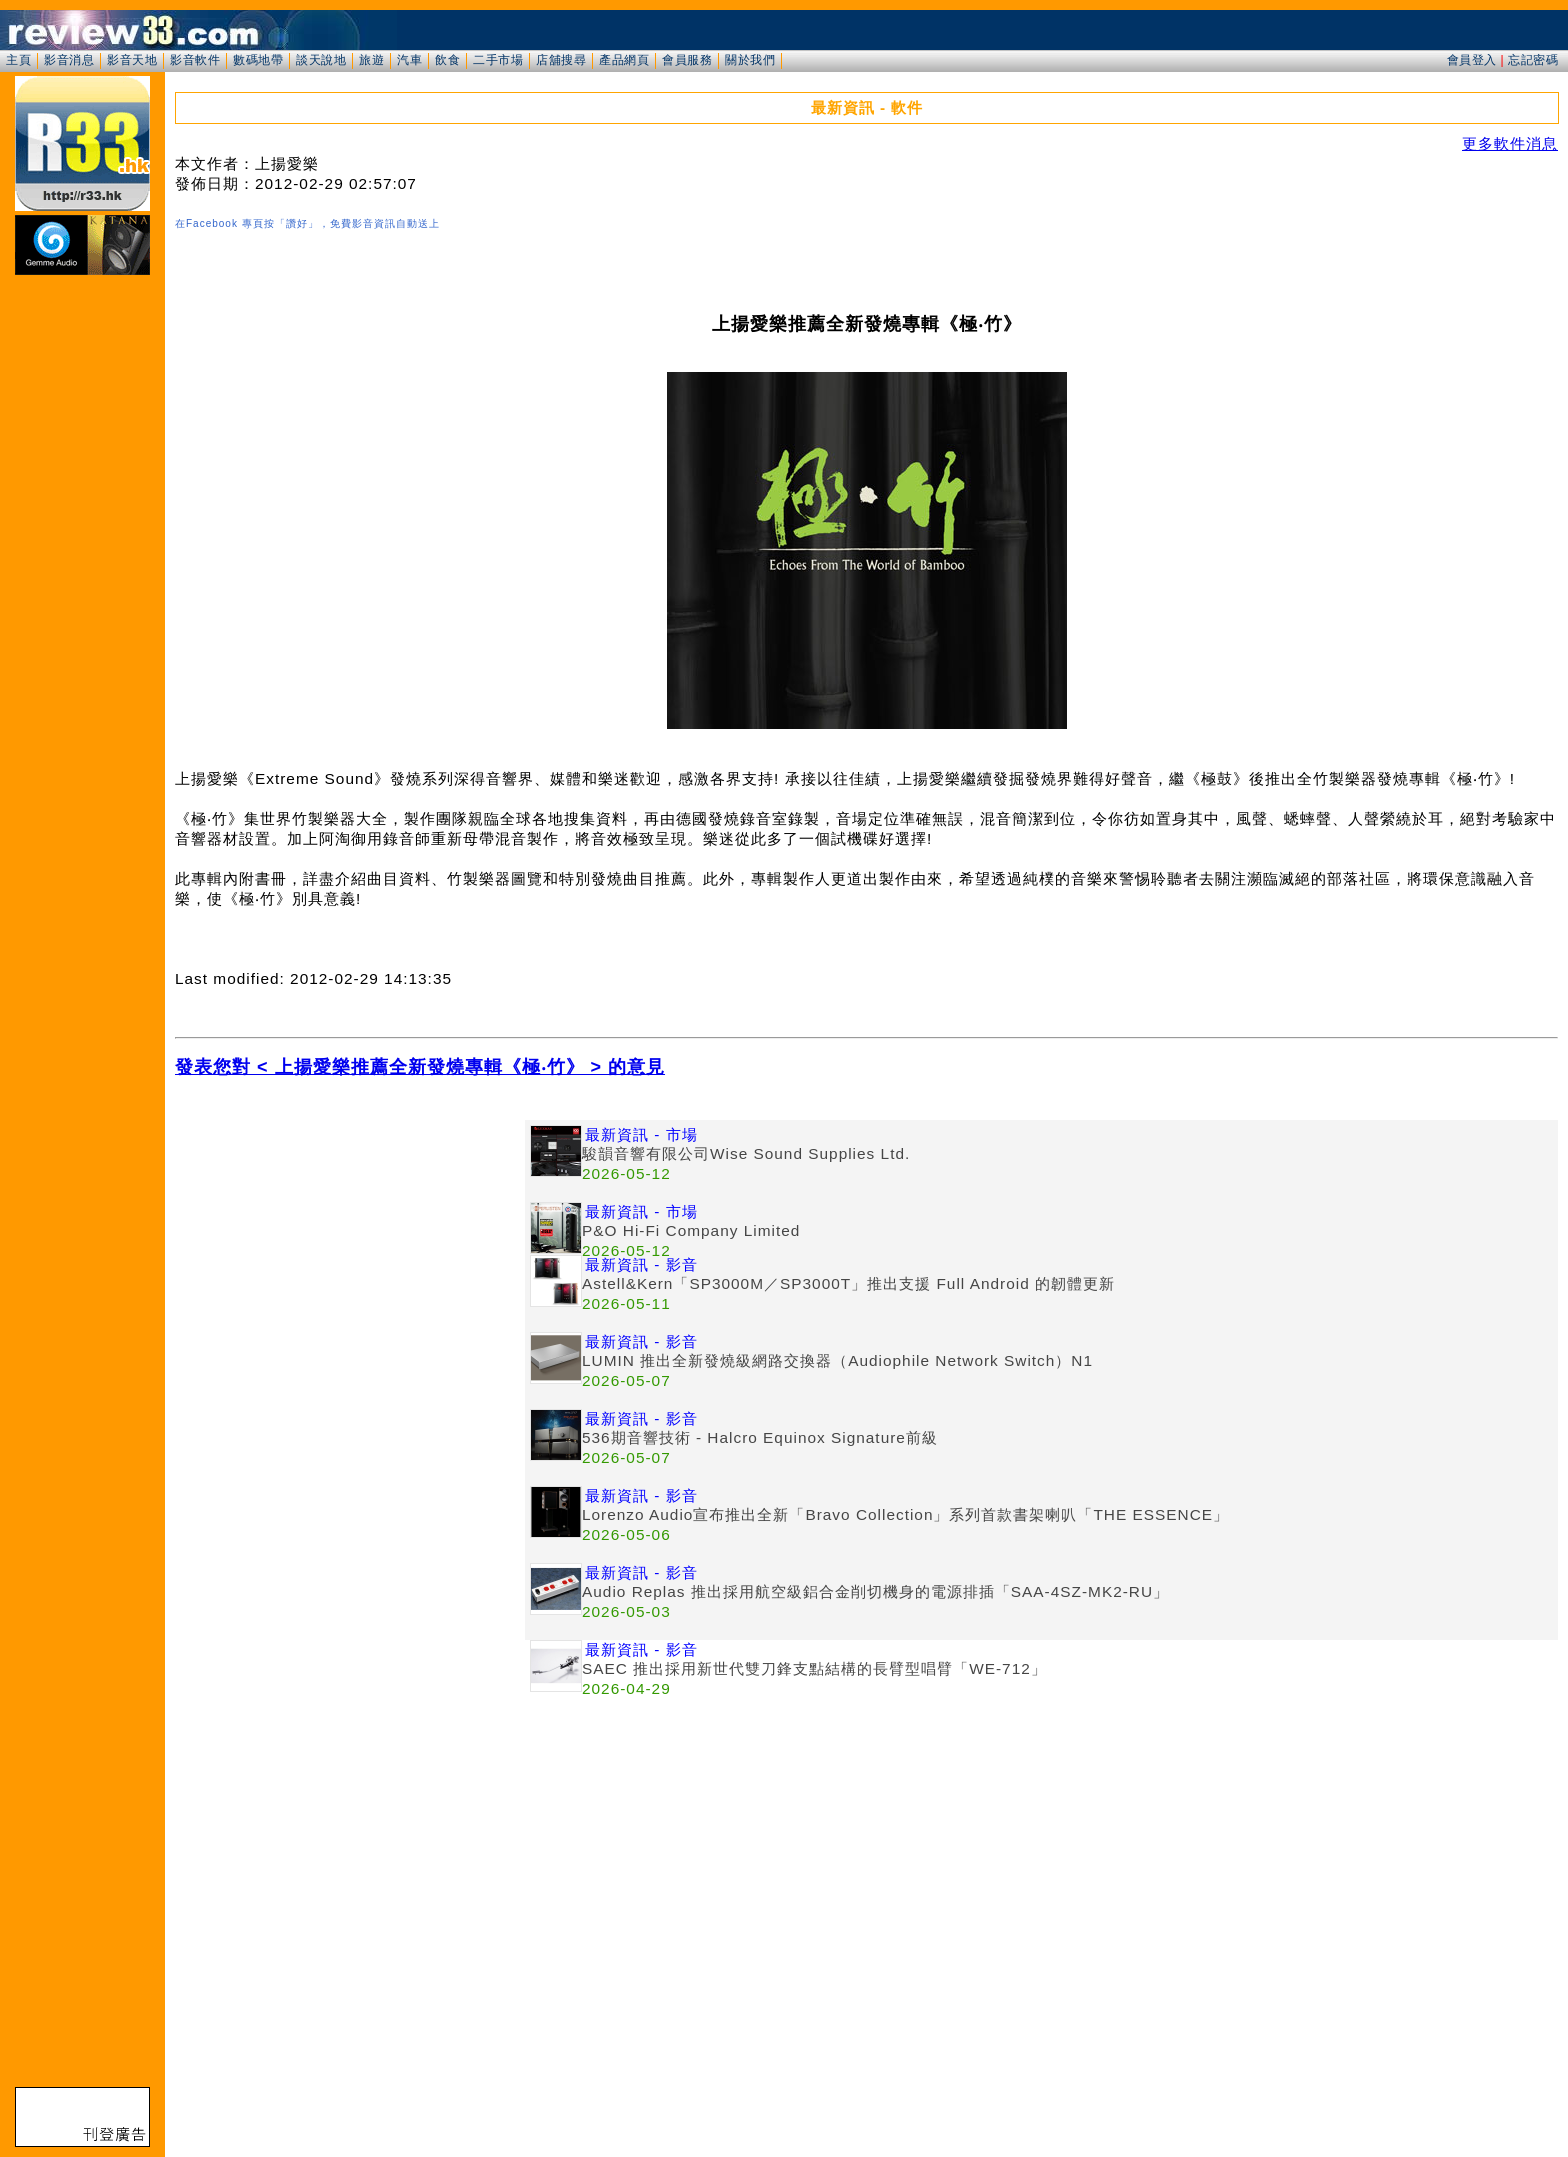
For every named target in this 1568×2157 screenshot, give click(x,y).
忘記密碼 (1533, 60)
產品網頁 (624, 60)
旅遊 (371, 60)
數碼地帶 (258, 60)
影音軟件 (195, 60)
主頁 (18, 60)
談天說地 (321, 60)
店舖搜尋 (561, 60)
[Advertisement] (350, 1260)
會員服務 (687, 60)
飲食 (447, 60)
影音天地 (132, 60)
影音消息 (69, 60)
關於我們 (750, 60)
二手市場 (498, 60)
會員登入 (1472, 60)
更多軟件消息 (1510, 143)
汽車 (409, 60)
